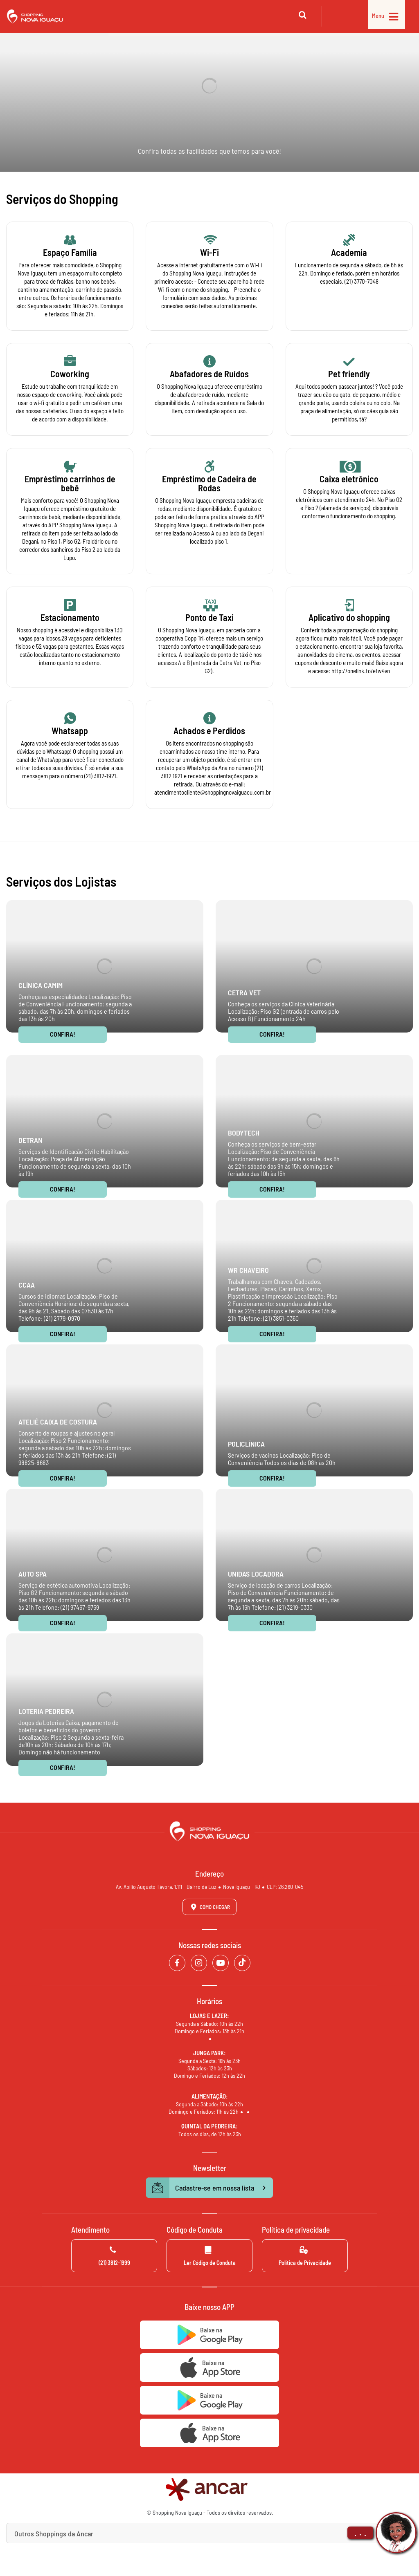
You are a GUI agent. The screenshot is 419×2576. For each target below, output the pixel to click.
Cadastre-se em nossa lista (209, 2187)
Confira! (62, 1034)
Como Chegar (209, 1907)
